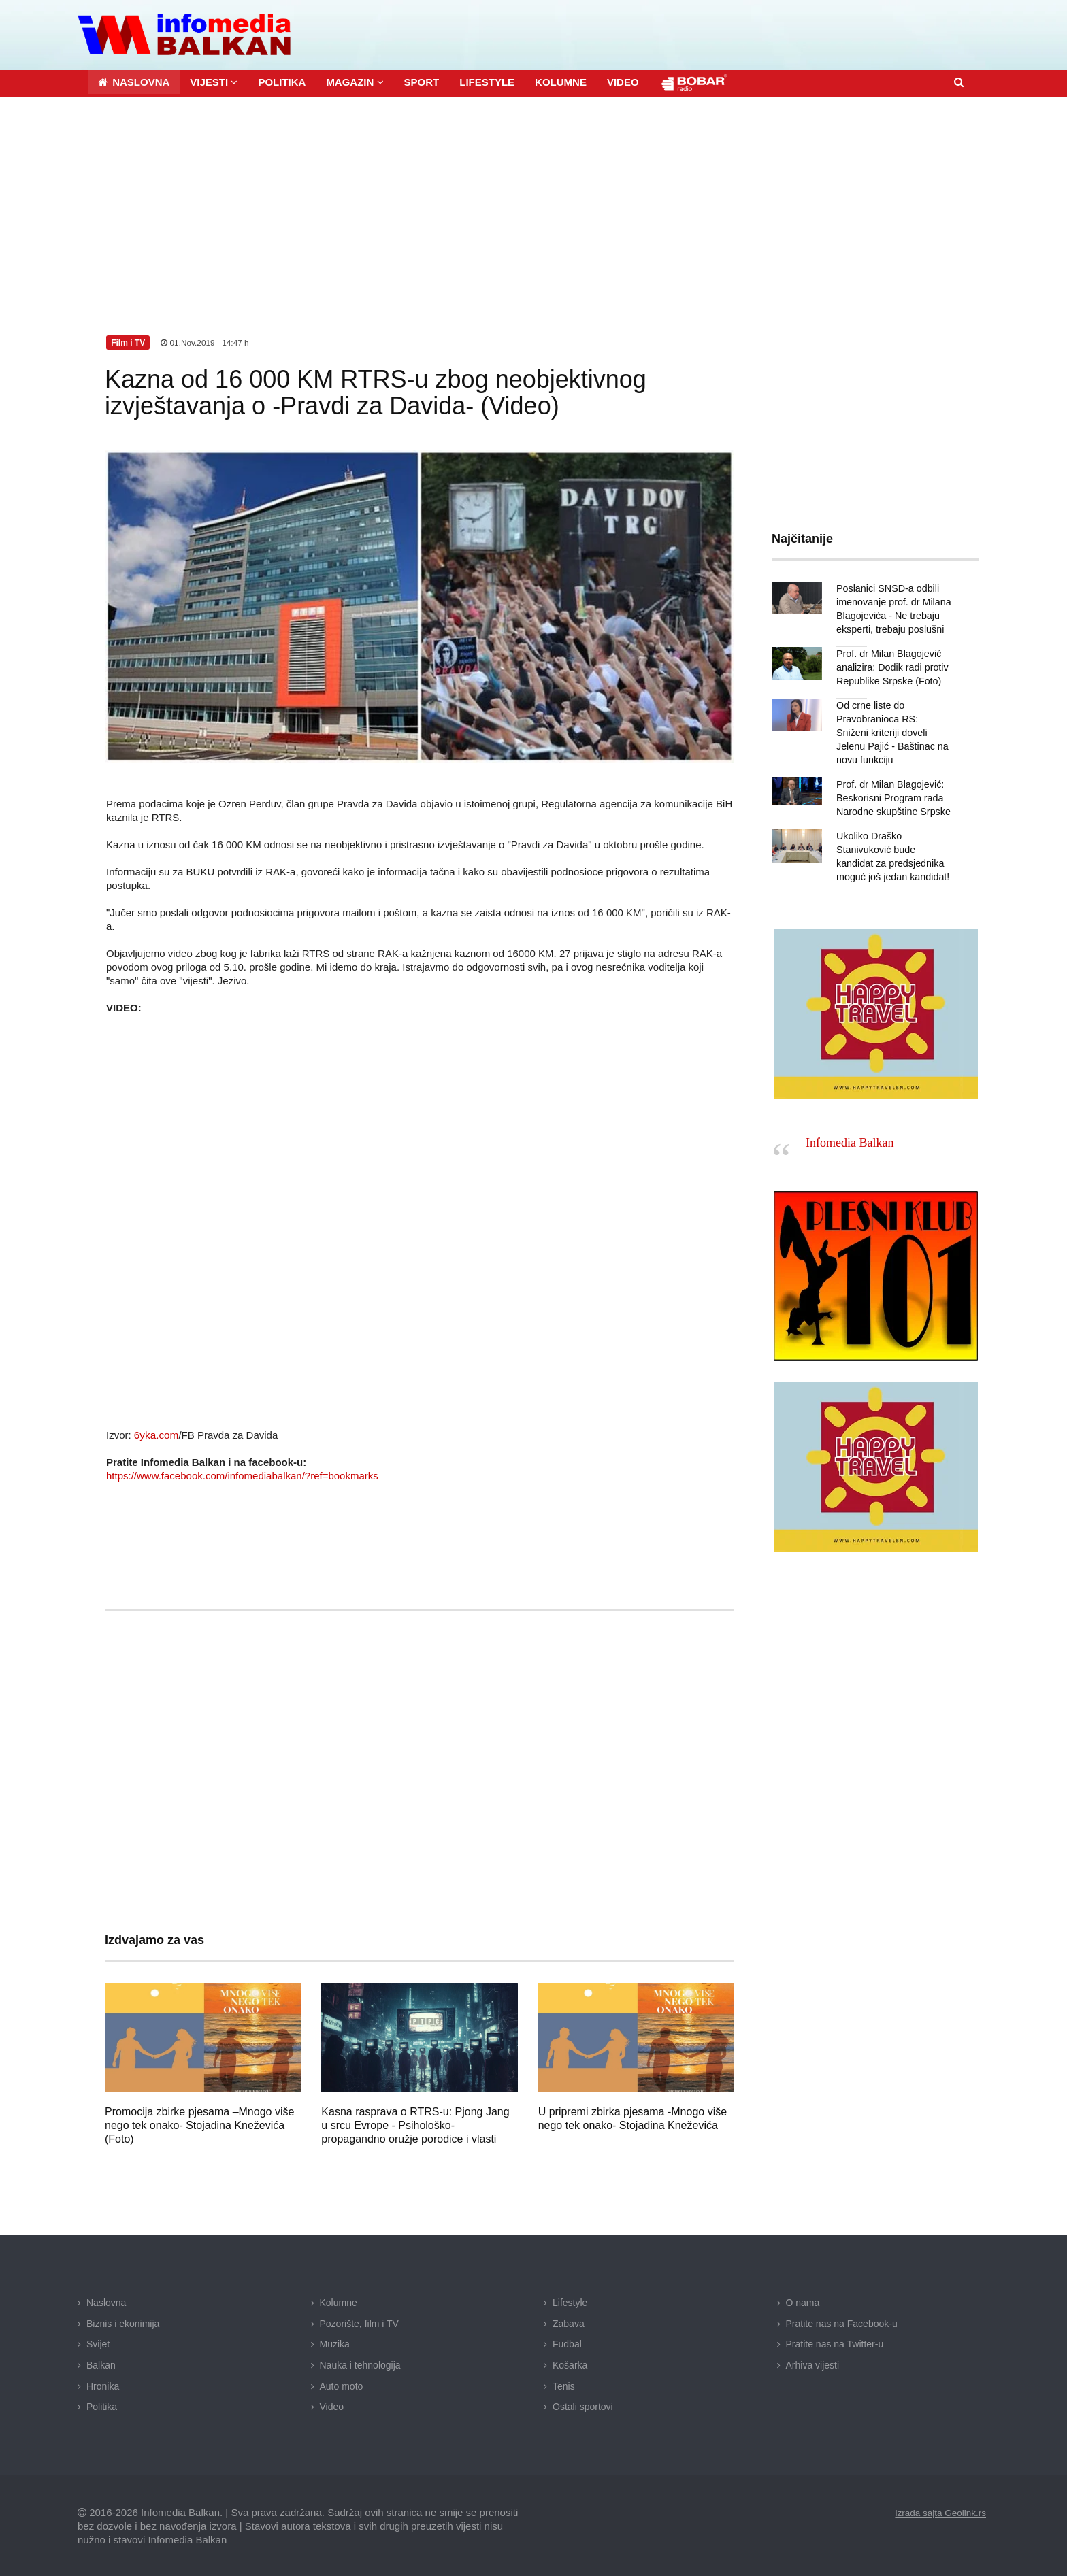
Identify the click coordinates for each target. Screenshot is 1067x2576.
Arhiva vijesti (813, 2363)
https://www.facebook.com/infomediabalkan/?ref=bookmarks (242, 1475)
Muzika (335, 2343)
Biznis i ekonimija (122, 2322)
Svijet (98, 2343)
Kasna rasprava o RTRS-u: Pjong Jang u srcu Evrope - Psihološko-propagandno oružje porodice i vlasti (415, 2124)
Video (332, 2406)
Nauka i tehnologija (360, 2363)
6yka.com (156, 1434)
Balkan (101, 2363)
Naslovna (106, 2301)
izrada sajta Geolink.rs (938, 2511)
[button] (214, 81)
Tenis (564, 2384)
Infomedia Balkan (849, 1128)
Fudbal (567, 2343)
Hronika (102, 2384)
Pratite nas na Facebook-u (842, 2322)
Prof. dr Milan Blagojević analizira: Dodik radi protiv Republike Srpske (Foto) (891, 666)
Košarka (570, 2363)
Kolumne (338, 2301)
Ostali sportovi (583, 2406)
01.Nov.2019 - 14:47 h (205, 341)
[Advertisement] (533, 198)
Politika (101, 2406)
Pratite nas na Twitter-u (835, 2343)
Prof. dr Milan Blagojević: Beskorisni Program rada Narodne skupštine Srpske (892, 783)
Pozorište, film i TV (359, 2322)
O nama (803, 2301)
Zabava (569, 2322)
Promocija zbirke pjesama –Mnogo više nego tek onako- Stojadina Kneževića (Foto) (199, 2124)
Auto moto (341, 2384)
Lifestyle (570, 2301)
